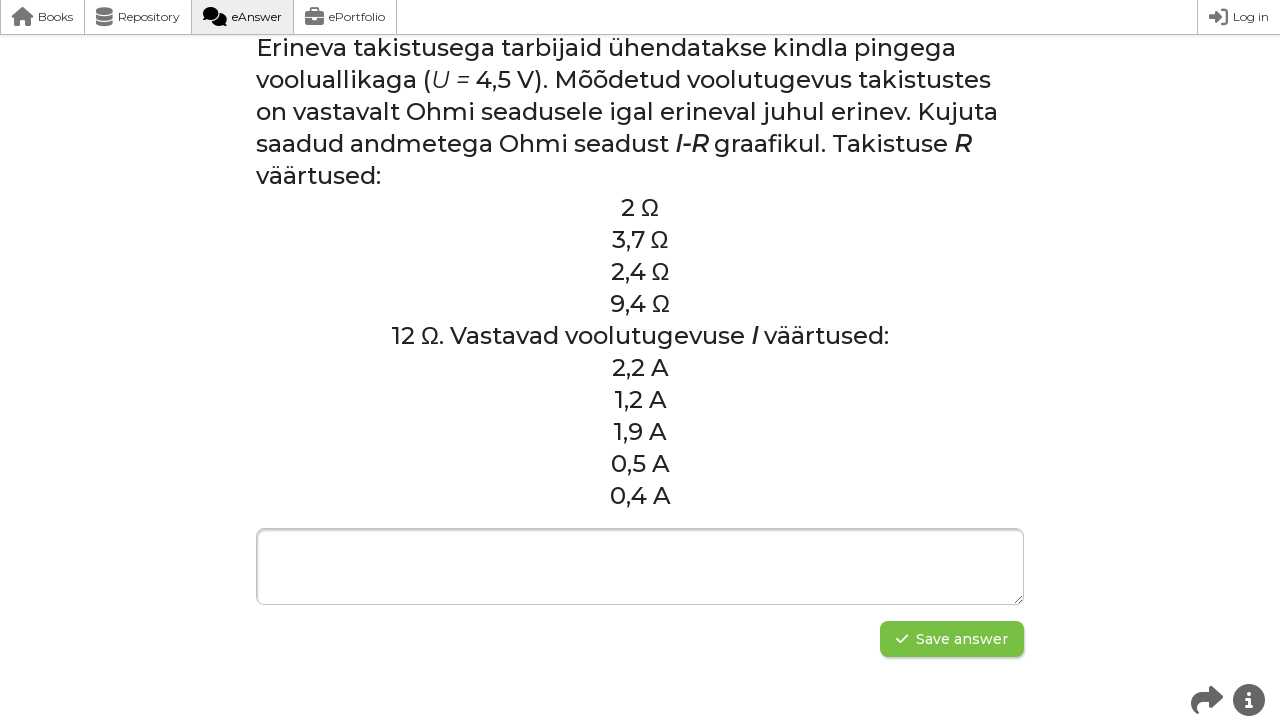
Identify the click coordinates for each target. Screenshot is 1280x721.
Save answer (952, 639)
